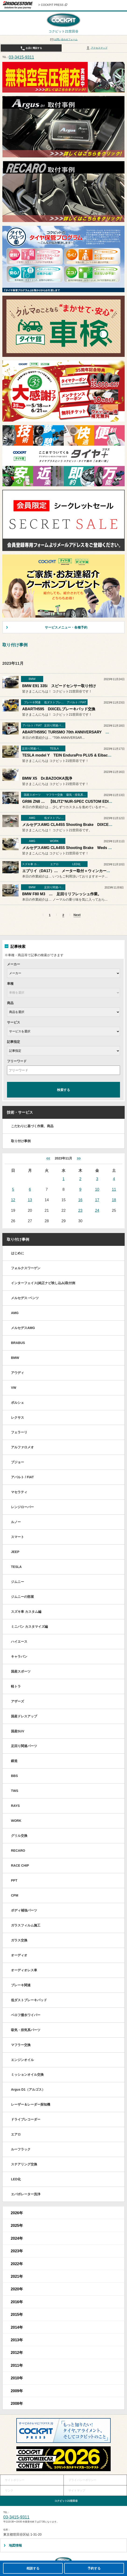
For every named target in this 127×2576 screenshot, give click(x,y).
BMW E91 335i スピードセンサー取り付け (59, 686)
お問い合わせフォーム (63, 39)
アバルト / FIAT (22, 1477)
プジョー (17, 1462)
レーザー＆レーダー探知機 (30, 2104)
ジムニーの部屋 (22, 1597)
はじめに (17, 1253)
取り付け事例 (21, 1141)
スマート (17, 1537)
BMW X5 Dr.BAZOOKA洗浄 (47, 778)
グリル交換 (19, 1835)
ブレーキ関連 (21, 1985)
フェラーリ (19, 1432)
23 (80, 1210)
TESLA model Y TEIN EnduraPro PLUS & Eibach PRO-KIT (74, 755)
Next (77, 915)
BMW (15, 1358)
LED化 (16, 2179)
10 (97, 1189)
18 (114, 1200)
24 (97, 1210)
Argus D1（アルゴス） (28, 2089)
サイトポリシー (15, 2480)
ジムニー (17, 1582)
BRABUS (18, 1343)
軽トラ (16, 1686)
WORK (16, 1821)
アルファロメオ (22, 1447)
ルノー (16, 1522)
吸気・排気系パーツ (25, 2030)
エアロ (16, 2134)
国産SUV (17, 1731)
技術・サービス (20, 1112)
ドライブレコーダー (25, 2119)
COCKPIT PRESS (54, 5)
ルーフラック (21, 2149)
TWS (14, 1791)
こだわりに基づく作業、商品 (32, 1126)
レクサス (17, 1417)
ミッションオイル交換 (27, 2074)
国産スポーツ (21, 1671)
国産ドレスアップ (24, 1716)
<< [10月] (48, 1158)
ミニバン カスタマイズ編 (29, 1626)
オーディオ (19, 1955)
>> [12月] (79, 1158)
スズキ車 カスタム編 (26, 1611)
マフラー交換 (21, 2045)
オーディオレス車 (24, 1970)
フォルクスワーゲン (25, 1268)
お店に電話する (31, 48)
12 (13, 1200)
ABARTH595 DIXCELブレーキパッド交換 (58, 709)
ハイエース (19, 1641)
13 (30, 1200)
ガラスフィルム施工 (25, 1925)
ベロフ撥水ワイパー (25, 2015)
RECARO (18, 1850)
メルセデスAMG (23, 1328)
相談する (32, 2568)
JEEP (15, 1552)
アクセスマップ (96, 47)
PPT (14, 1880)
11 (114, 1189)
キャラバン (19, 1656)
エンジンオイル (22, 2060)
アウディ (17, 1373)
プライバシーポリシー (82, 2480)
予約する (94, 2568)
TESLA (16, 1567)
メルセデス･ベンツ (25, 1298)
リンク (9, 2490)
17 (97, 1200)
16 (80, 1200)
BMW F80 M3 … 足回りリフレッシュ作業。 (61, 894)
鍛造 (14, 1761)
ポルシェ (17, 1402)
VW (13, 1387)
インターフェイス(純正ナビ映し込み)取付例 (43, 1283)
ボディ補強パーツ (24, 1910)
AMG (15, 1313)
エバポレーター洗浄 (25, 2194)
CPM (14, 1895)
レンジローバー (22, 1507)
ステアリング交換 (24, 2164)
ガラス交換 (19, 1940)
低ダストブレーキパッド (29, 2000)
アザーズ (17, 1701)
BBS (14, 1776)
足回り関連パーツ (24, 1746)
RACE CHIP (20, 1865)
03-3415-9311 (21, 57)
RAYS (15, 1806)
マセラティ (19, 1492)
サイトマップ (76, 2490)
